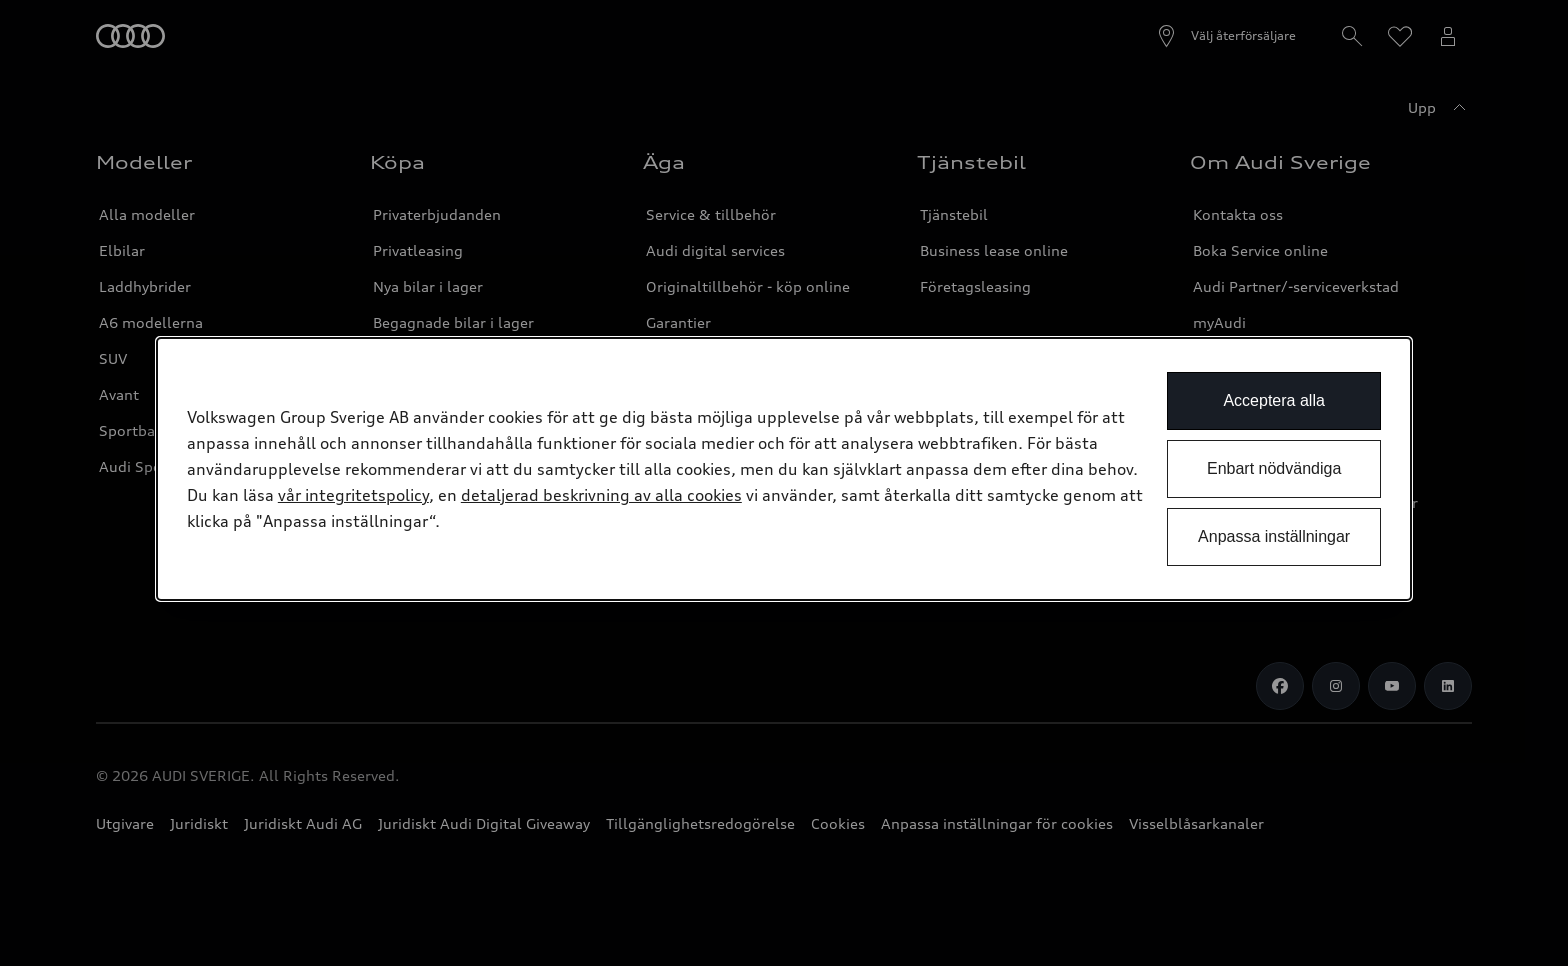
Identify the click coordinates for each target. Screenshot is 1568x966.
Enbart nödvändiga (1274, 468)
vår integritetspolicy (353, 495)
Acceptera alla (1273, 400)
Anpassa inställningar (1274, 536)
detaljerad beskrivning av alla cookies (601, 495)
